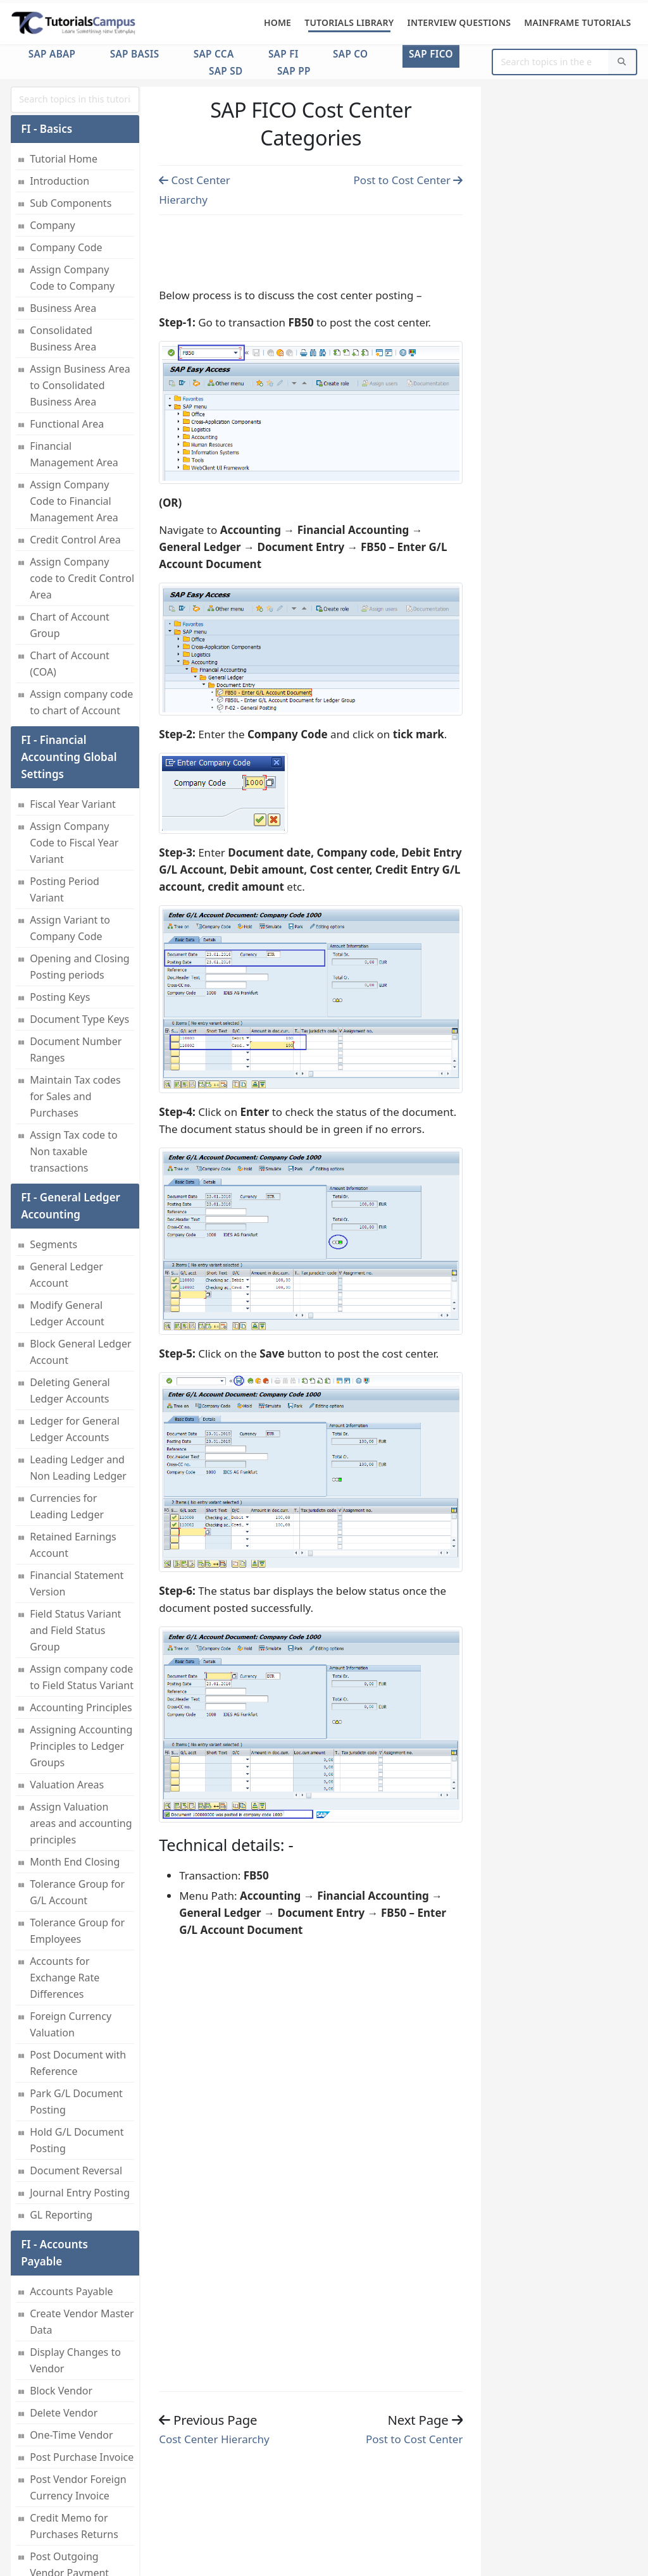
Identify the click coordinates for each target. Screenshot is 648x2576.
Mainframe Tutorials (577, 22)
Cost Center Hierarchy (82, 1876)
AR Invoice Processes (79, 392)
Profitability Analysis (77, 2524)
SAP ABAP (52, 53)
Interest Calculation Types (76, 516)
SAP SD (226, 71)
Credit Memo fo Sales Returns (80, 207)
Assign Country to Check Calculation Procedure (72, 717)
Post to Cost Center (75, 1937)
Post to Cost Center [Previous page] (408, 180)
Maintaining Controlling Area (68, 1450)
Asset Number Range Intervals (80, 1050)
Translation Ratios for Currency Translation (80, 1312)
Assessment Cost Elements (70, 2067)
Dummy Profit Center (80, 2310)
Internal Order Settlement (64, 2165)
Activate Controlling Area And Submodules (76, 1645)
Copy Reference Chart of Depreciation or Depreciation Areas (81, 887)
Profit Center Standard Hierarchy (76, 2280)
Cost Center (57, 1854)
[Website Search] (551, 62)
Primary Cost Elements (60, 1989)
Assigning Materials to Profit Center (76, 2456)
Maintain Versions (72, 1552)
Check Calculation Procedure (72, 670)
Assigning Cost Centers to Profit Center (69, 2409)
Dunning (50, 414)
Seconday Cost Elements (64, 2028)
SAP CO (350, 53)
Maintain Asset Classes (65, 841)
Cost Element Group (77, 1959)
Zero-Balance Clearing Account (70, 1230)
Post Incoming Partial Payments (81, 284)
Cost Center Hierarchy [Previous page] (214, 2439)
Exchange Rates (67, 1260)
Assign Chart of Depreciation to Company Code (66, 964)
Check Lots (55, 1162)
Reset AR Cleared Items (70, 323)
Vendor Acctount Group (69, 555)
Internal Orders (66, 2134)
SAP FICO (431, 53)
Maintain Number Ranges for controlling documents (72, 1505)
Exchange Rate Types (80, 1282)
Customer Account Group (74, 593)
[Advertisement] (310, 2060)
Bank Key (51, 1118)
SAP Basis (134, 53)
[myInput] (75, 100)
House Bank (58, 1140)
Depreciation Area (72, 926)
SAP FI (283, 53)
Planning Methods (73, 2546)
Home (277, 22)
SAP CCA (214, 53)
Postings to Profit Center (70, 2363)
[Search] (622, 62)
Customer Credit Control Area (69, 362)
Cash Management (75, 1343)
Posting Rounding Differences (72, 632)
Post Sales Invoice (72, 122)
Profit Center (60, 2332)
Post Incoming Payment (64, 246)
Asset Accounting (70, 810)
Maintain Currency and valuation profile (79, 1692)
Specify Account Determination (67, 1011)
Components (60, 1420)
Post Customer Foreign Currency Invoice (70, 160)
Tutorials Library (349, 22)
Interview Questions (459, 22)
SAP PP (294, 71)
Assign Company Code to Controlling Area (76, 1590)
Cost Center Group (74, 1832)
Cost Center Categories (59, 1907)
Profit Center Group (76, 2250)
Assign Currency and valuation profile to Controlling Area (78, 1739)
